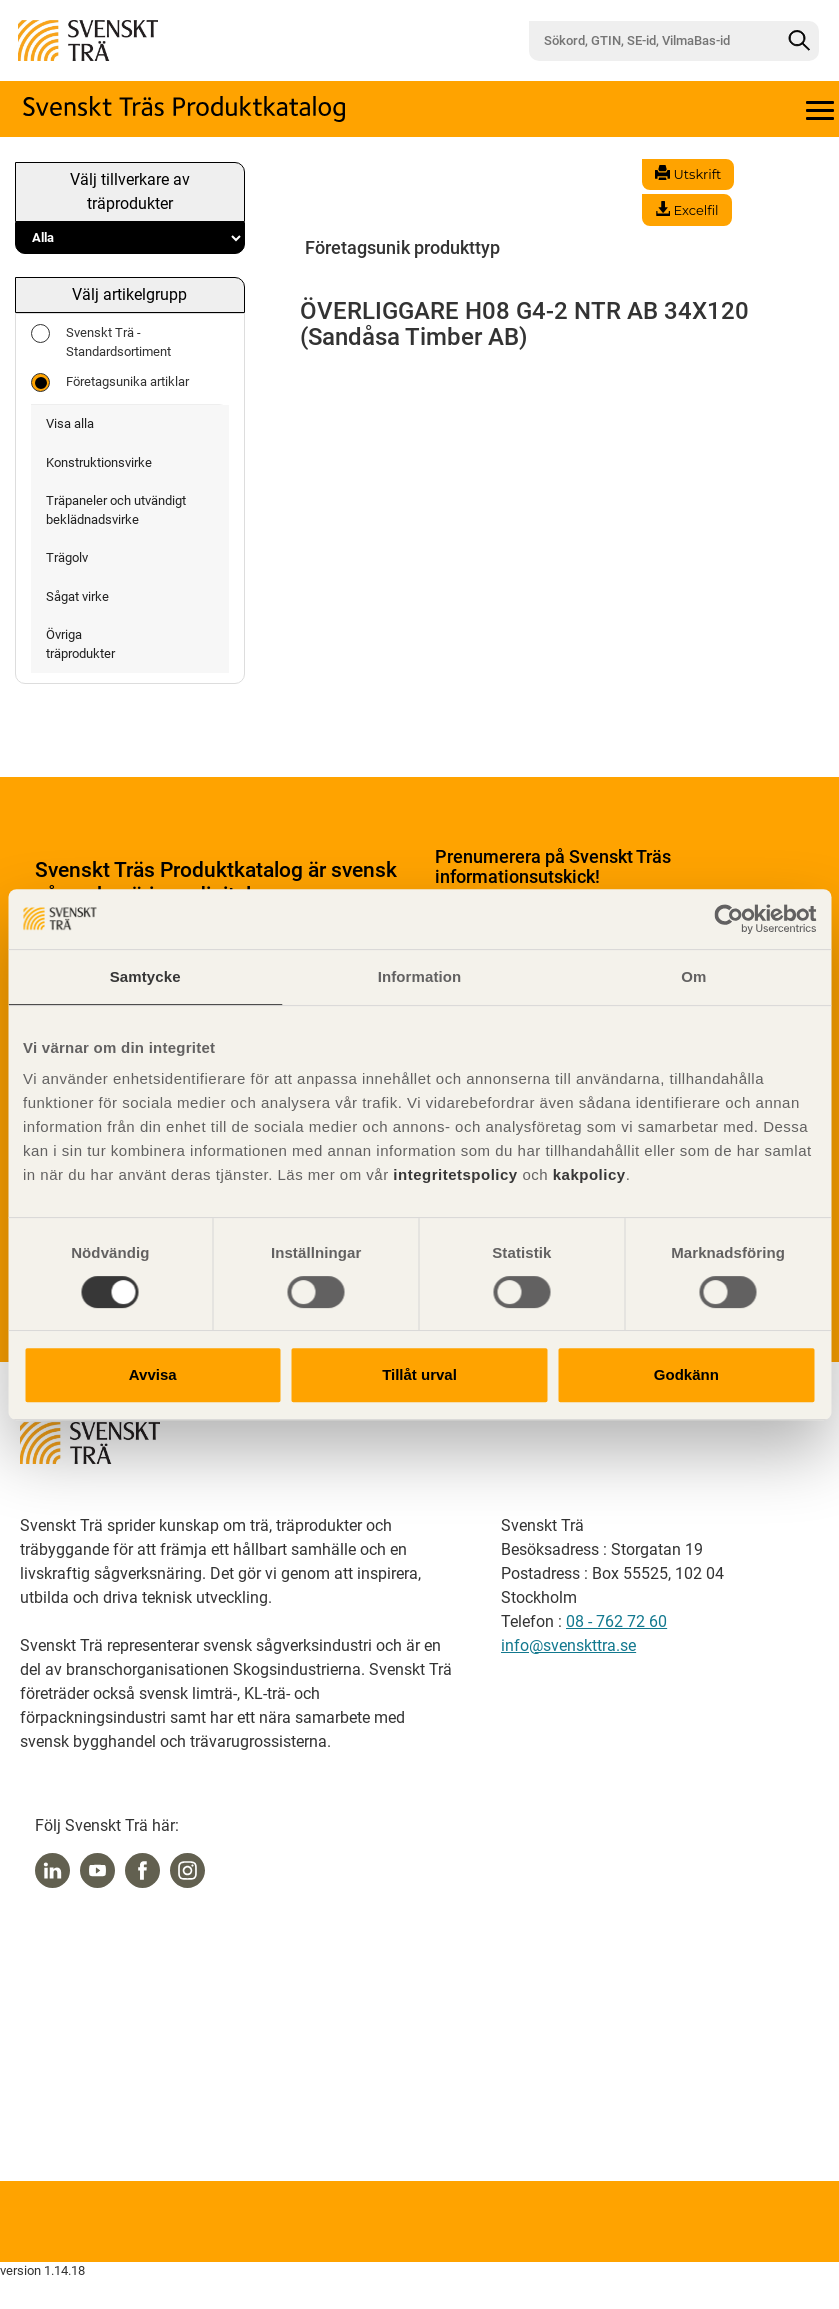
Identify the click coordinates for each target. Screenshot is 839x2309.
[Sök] (799, 41)
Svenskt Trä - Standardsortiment (101, 341)
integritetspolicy (453, 1174)
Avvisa (153, 1374)
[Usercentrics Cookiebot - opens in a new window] (728, 919)
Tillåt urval (419, 1374)
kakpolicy (589, 1174)
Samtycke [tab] (145, 976)
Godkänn (686, 1374)
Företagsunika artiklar (110, 382)
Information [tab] (420, 976)
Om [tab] (693, 976)
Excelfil (686, 210)
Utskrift (688, 174)
